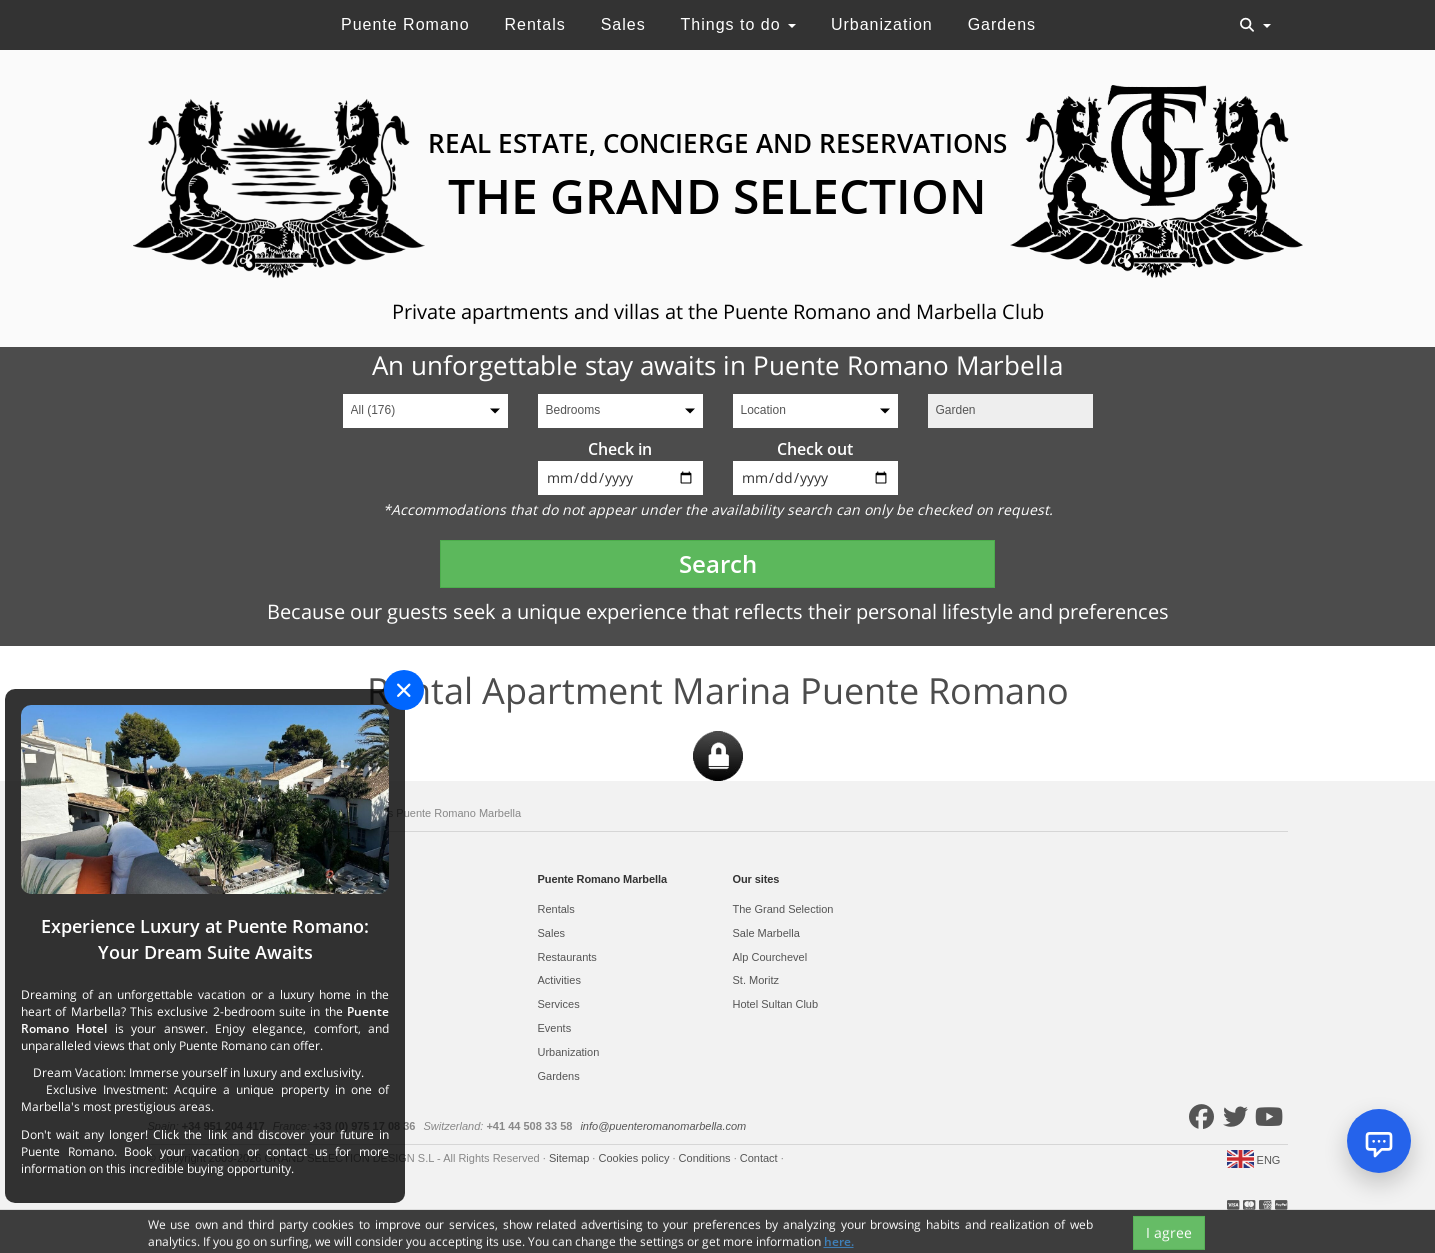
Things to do (739, 24)
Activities (559, 980)
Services (559, 1004)
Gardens (1002, 24)
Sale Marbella (766, 933)
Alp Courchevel (770, 957)
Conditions (706, 1158)
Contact (760, 1158)
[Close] (404, 690)
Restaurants (567, 957)
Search (718, 563)
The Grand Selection (783, 909)
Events (555, 1028)
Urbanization (882, 24)
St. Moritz (756, 980)
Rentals (534, 24)
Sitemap (570, 1158)
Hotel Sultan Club (776, 1004)
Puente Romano (405, 24)
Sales (623, 24)
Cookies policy (635, 1158)
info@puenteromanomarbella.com (663, 1126)
